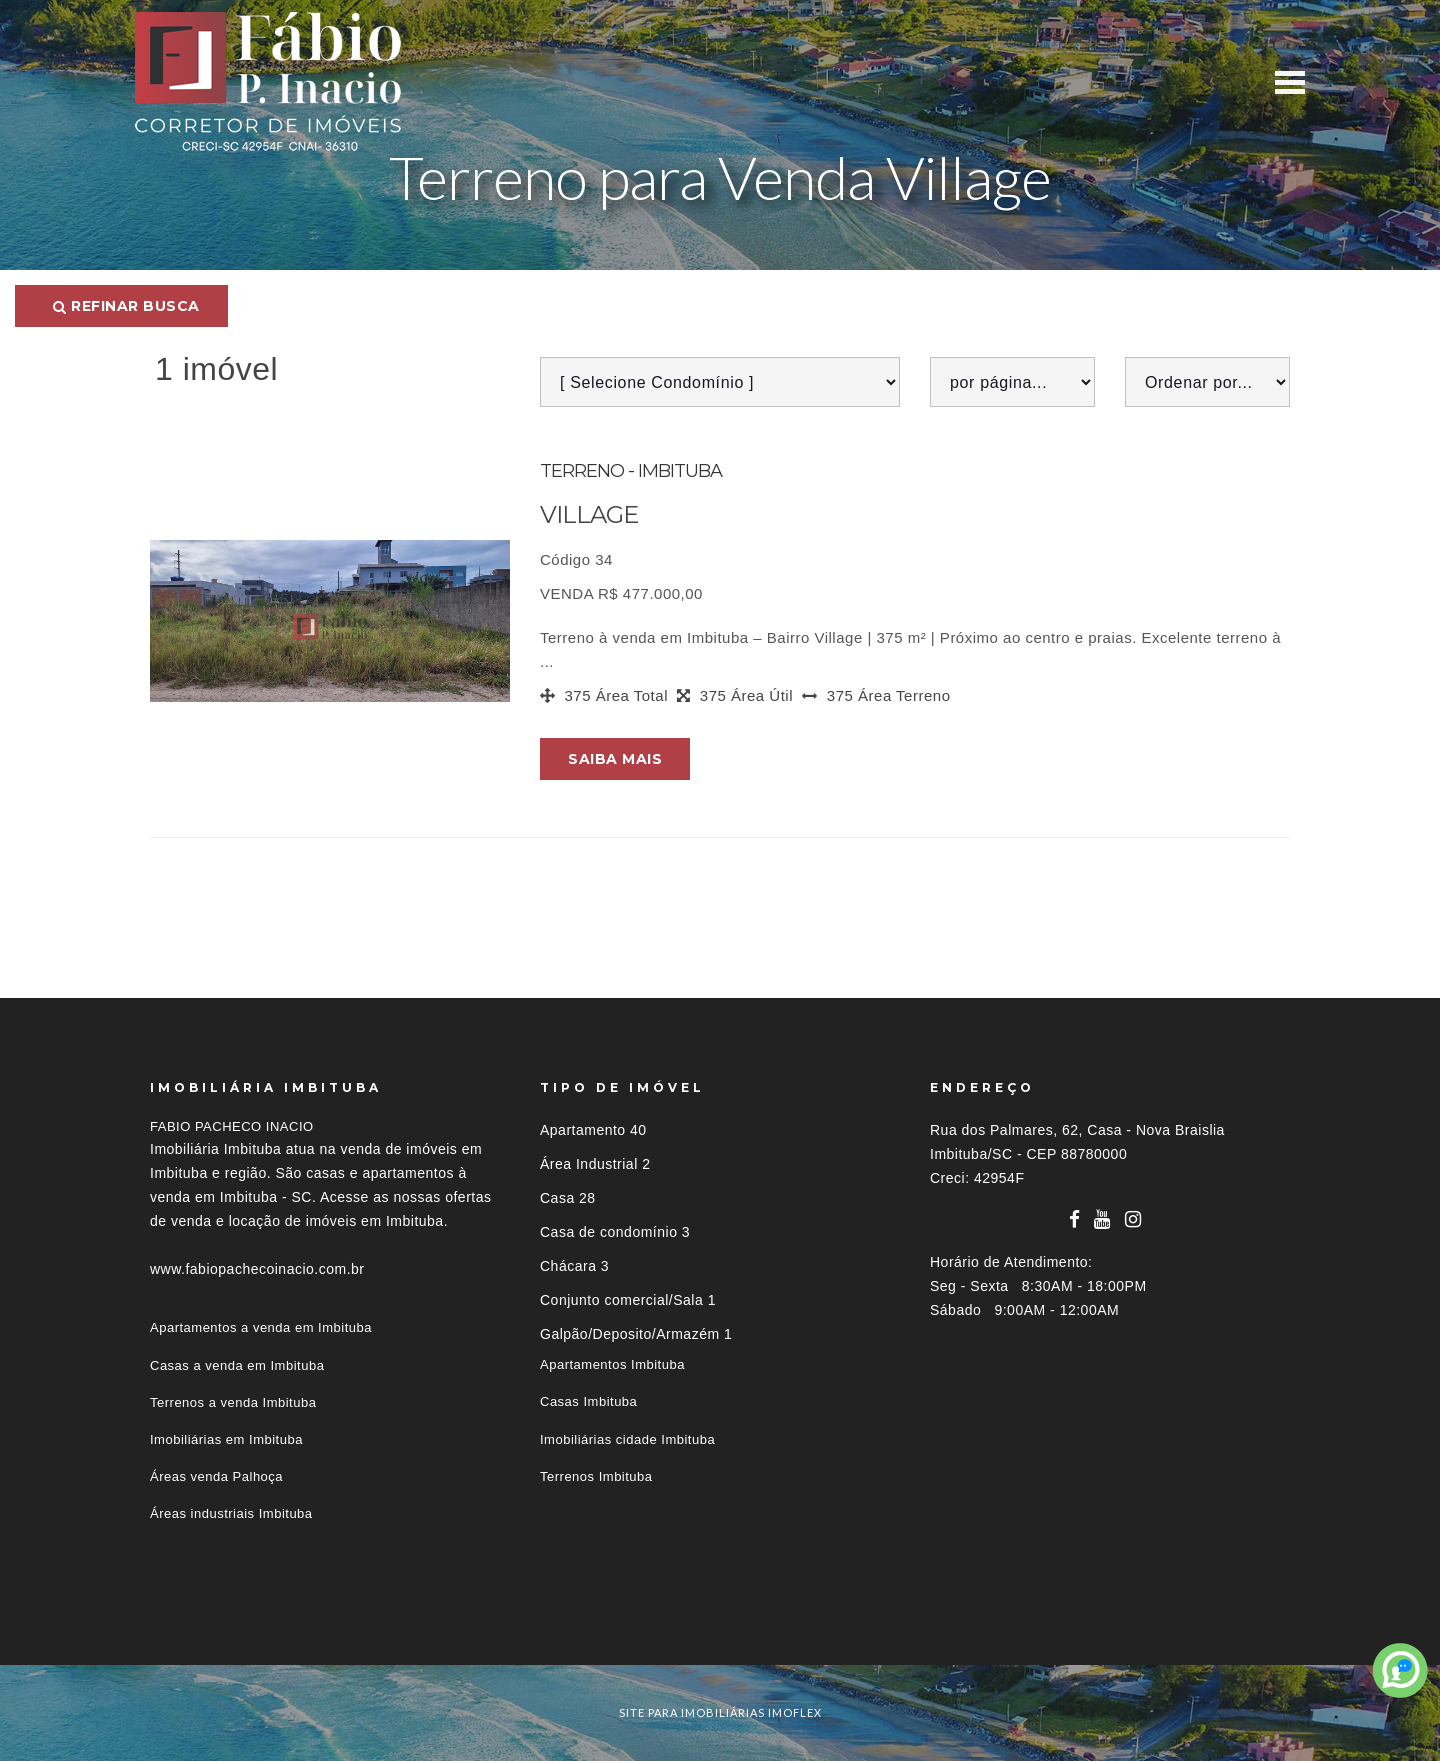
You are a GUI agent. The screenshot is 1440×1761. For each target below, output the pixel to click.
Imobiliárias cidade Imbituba (627, 1439)
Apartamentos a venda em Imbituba (261, 1327)
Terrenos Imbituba (596, 1476)
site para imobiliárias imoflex (720, 1712)
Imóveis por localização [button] (231, 1628)
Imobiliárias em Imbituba (226, 1439)
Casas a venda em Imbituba (237, 1365)
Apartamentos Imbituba (612, 1364)
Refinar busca (126, 306)
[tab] (720, 1628)
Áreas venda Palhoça (216, 1476)
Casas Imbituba (588, 1401)
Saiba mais (615, 759)
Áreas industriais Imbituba (231, 1513)
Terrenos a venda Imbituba (233, 1402)
